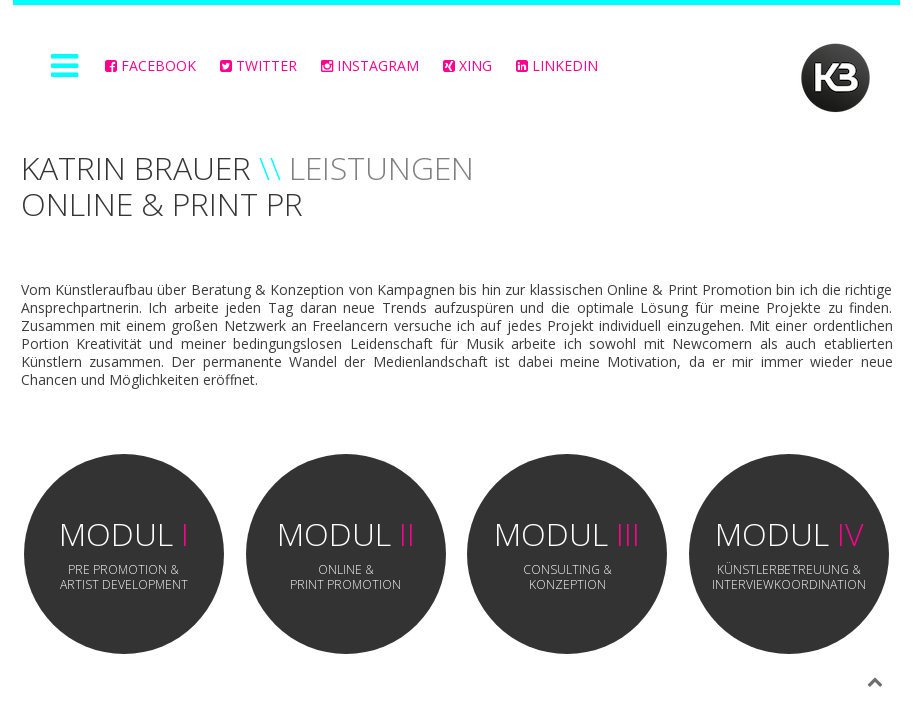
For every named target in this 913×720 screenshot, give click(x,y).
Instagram (370, 65)
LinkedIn (557, 65)
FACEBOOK (150, 65)
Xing (467, 65)
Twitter (258, 65)
